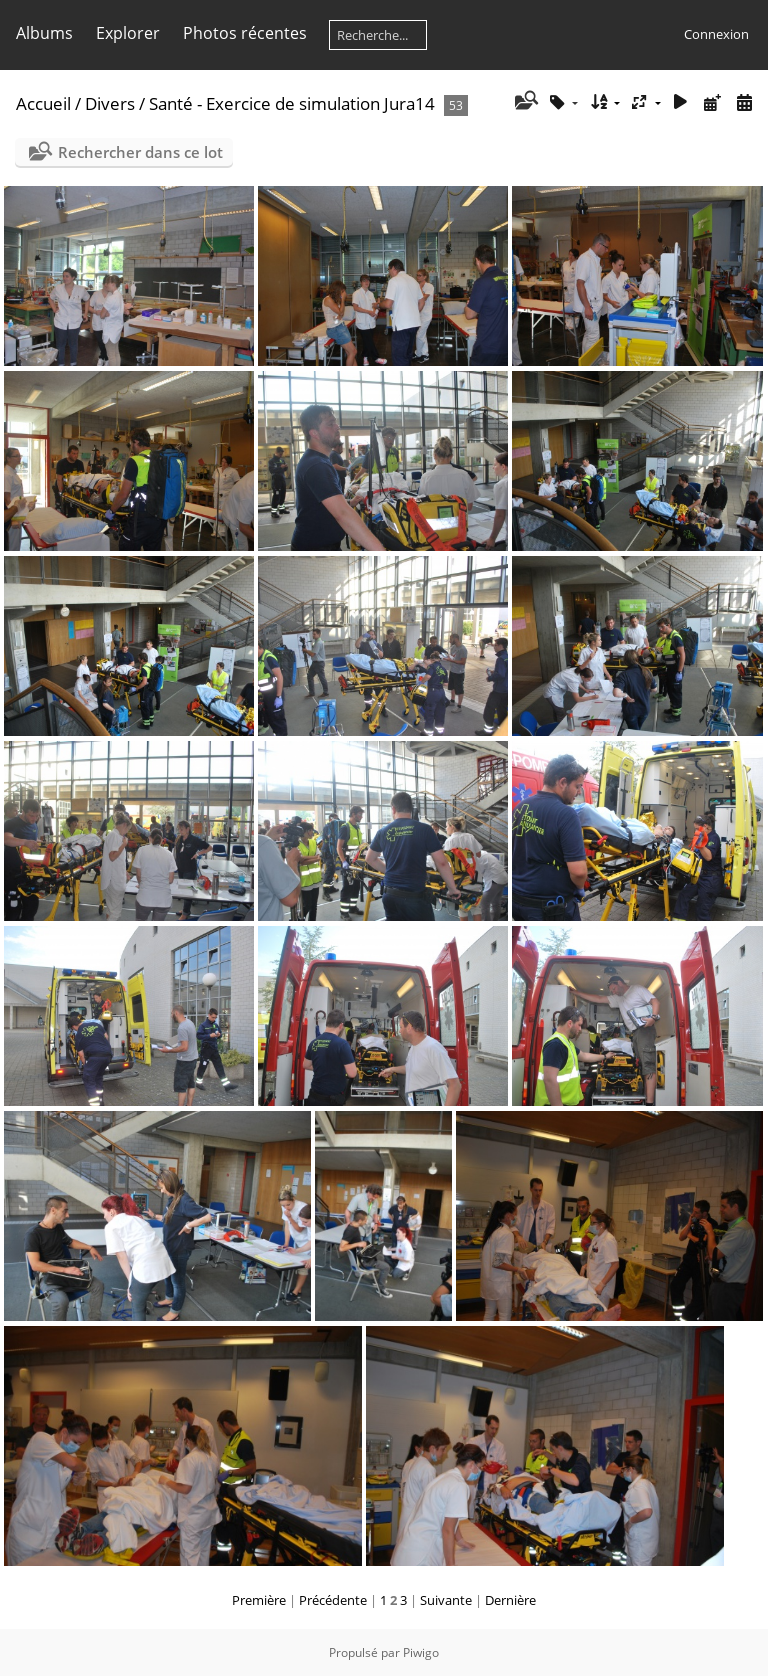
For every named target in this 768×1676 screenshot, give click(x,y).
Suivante (446, 1600)
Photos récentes (245, 33)
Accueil (43, 103)
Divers (110, 103)
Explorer (128, 33)
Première (259, 1600)
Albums (44, 33)
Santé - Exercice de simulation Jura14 (292, 103)
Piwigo (421, 1652)
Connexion (716, 34)
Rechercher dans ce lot (140, 152)
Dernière (510, 1600)
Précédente (333, 1600)
